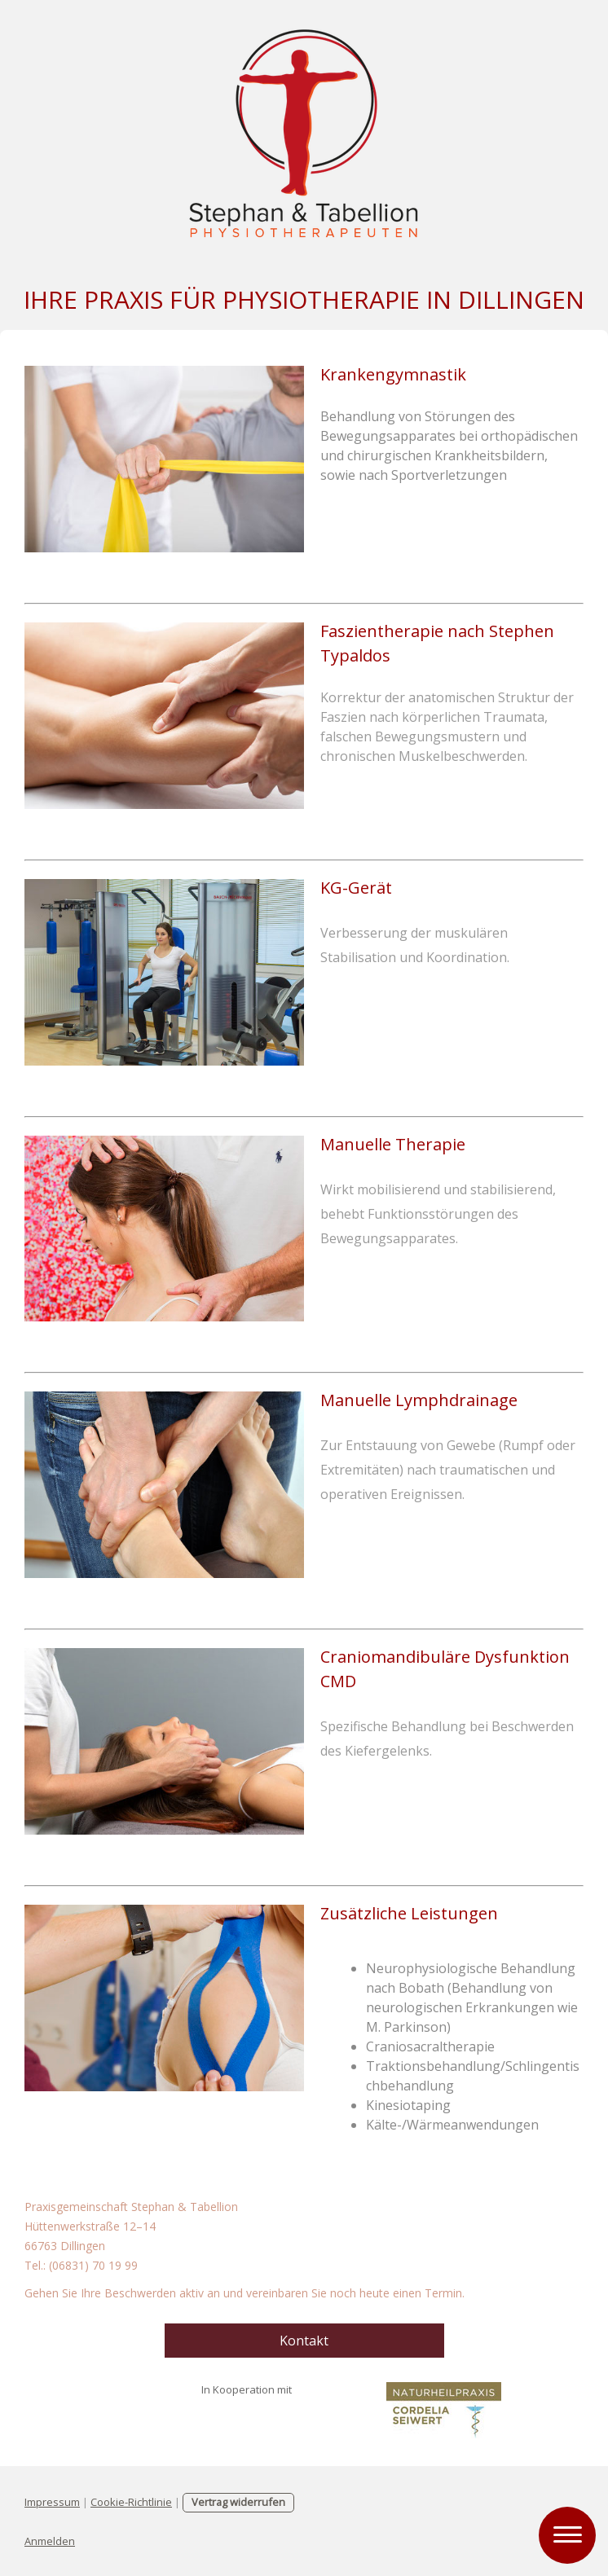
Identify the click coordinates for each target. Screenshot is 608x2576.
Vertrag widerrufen (238, 2502)
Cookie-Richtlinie (131, 2502)
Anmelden (49, 2541)
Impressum (52, 2502)
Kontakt (304, 2341)
